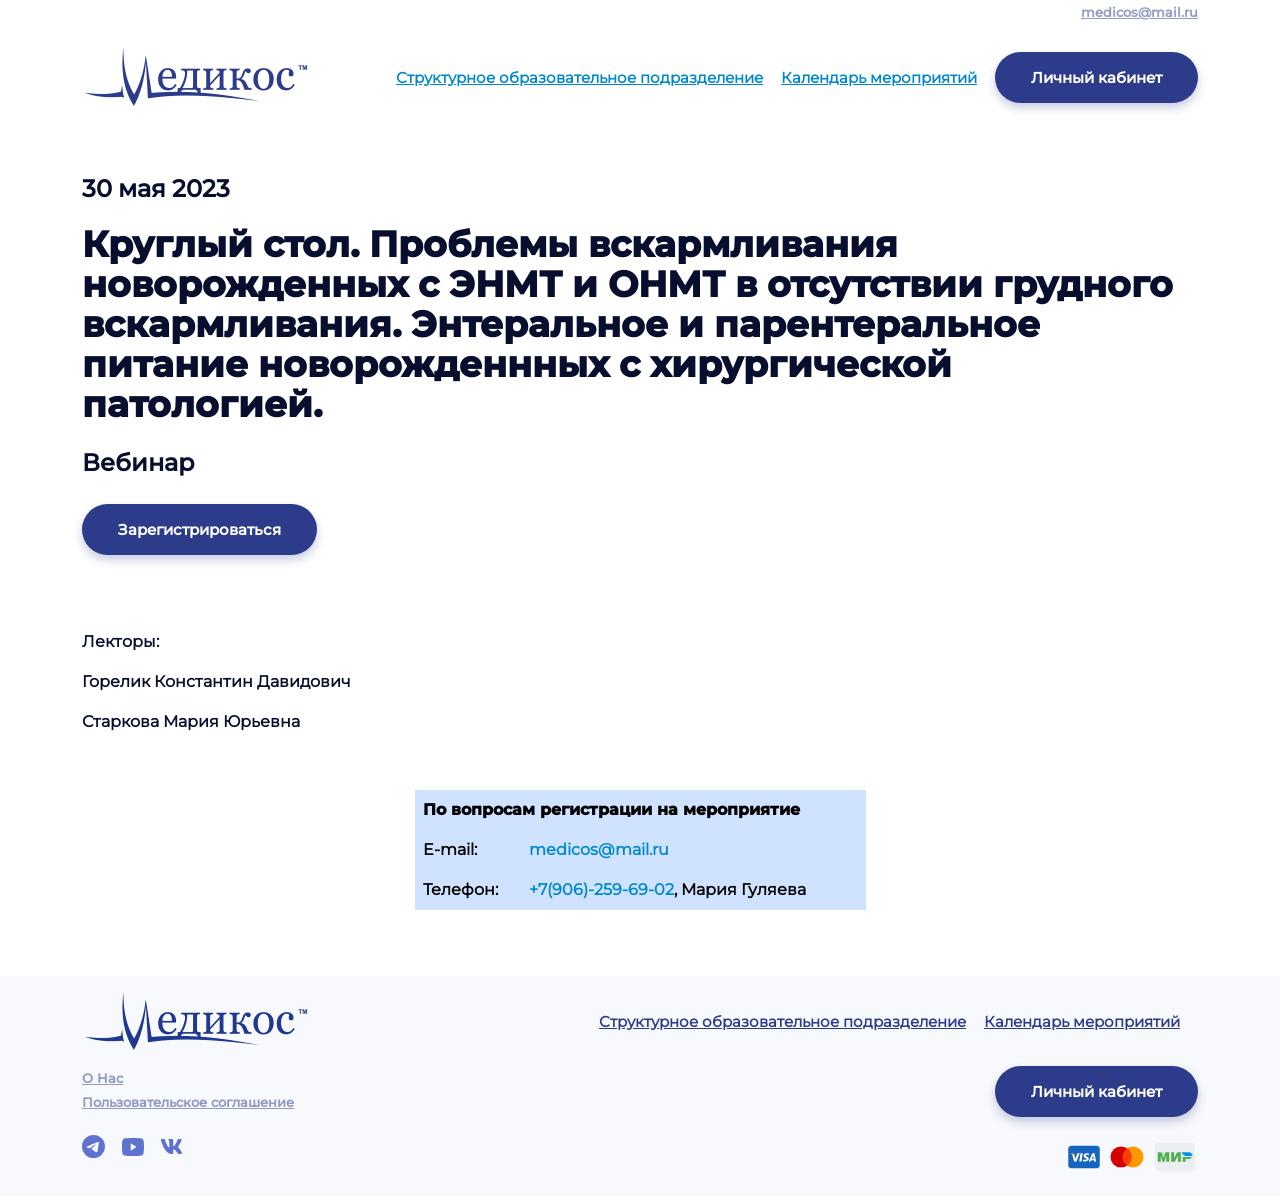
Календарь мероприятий (879, 77)
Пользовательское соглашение (188, 1102)
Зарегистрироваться (199, 529)
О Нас (102, 1078)
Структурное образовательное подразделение (579, 77)
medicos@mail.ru (1139, 12)
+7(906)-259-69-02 (601, 889)
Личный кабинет (1096, 77)
